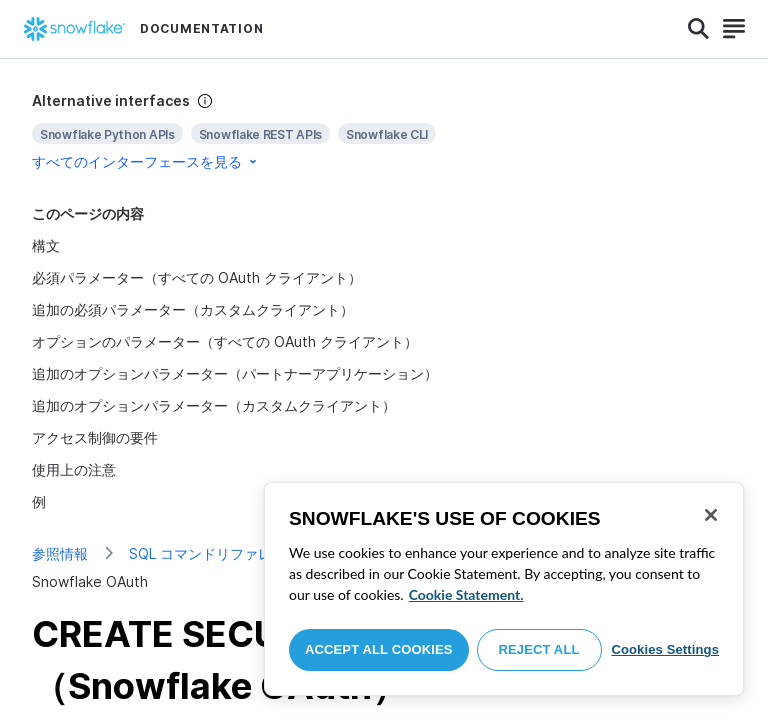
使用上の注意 (74, 469)
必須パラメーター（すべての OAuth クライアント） (197, 277)
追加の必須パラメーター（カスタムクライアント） (193, 309)
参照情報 (60, 553)
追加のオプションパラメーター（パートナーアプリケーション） (235, 373)
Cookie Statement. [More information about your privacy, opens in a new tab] (466, 594)
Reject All (539, 649)
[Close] (711, 515)
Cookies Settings (665, 649)
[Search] (698, 29)
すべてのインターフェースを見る (146, 161)
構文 (46, 245)
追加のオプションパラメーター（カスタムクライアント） (214, 405)
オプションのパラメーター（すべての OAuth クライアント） (225, 341)
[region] (504, 589)
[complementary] (384, 131)
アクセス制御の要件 (95, 437)
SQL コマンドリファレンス (214, 553)
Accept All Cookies (379, 649)
